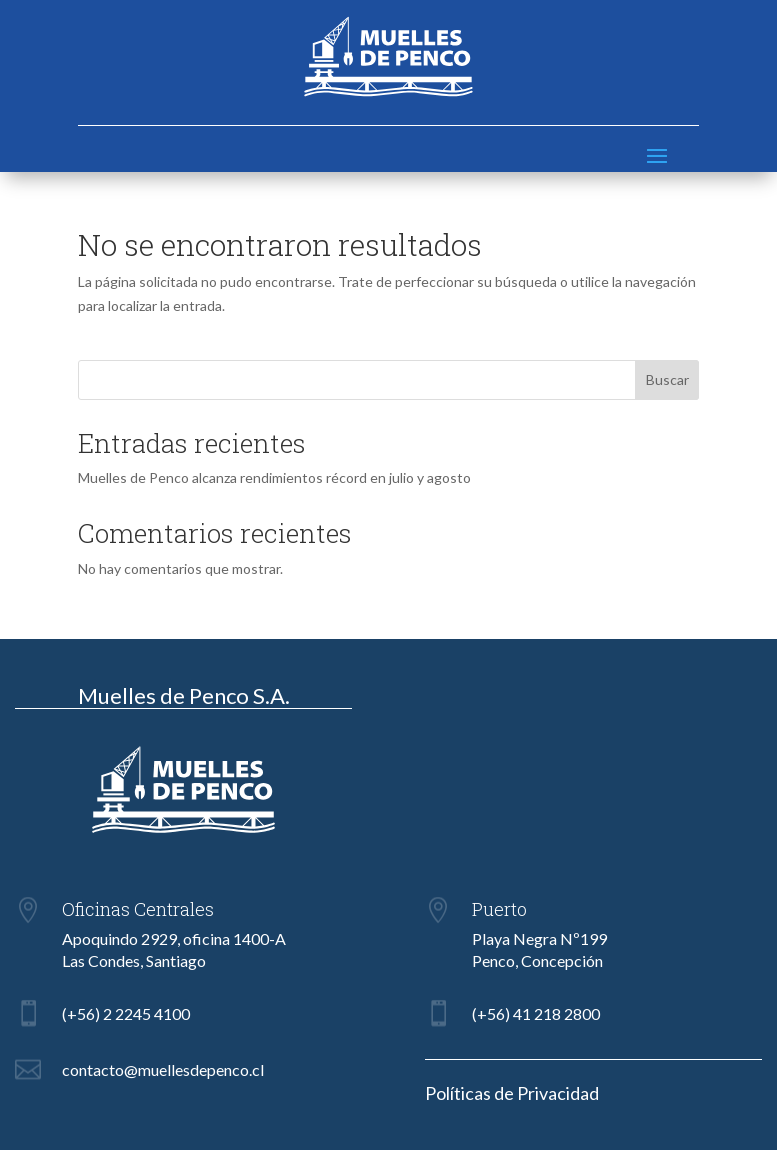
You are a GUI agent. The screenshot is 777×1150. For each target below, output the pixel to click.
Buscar (667, 379)
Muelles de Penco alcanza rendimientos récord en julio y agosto (274, 477)
